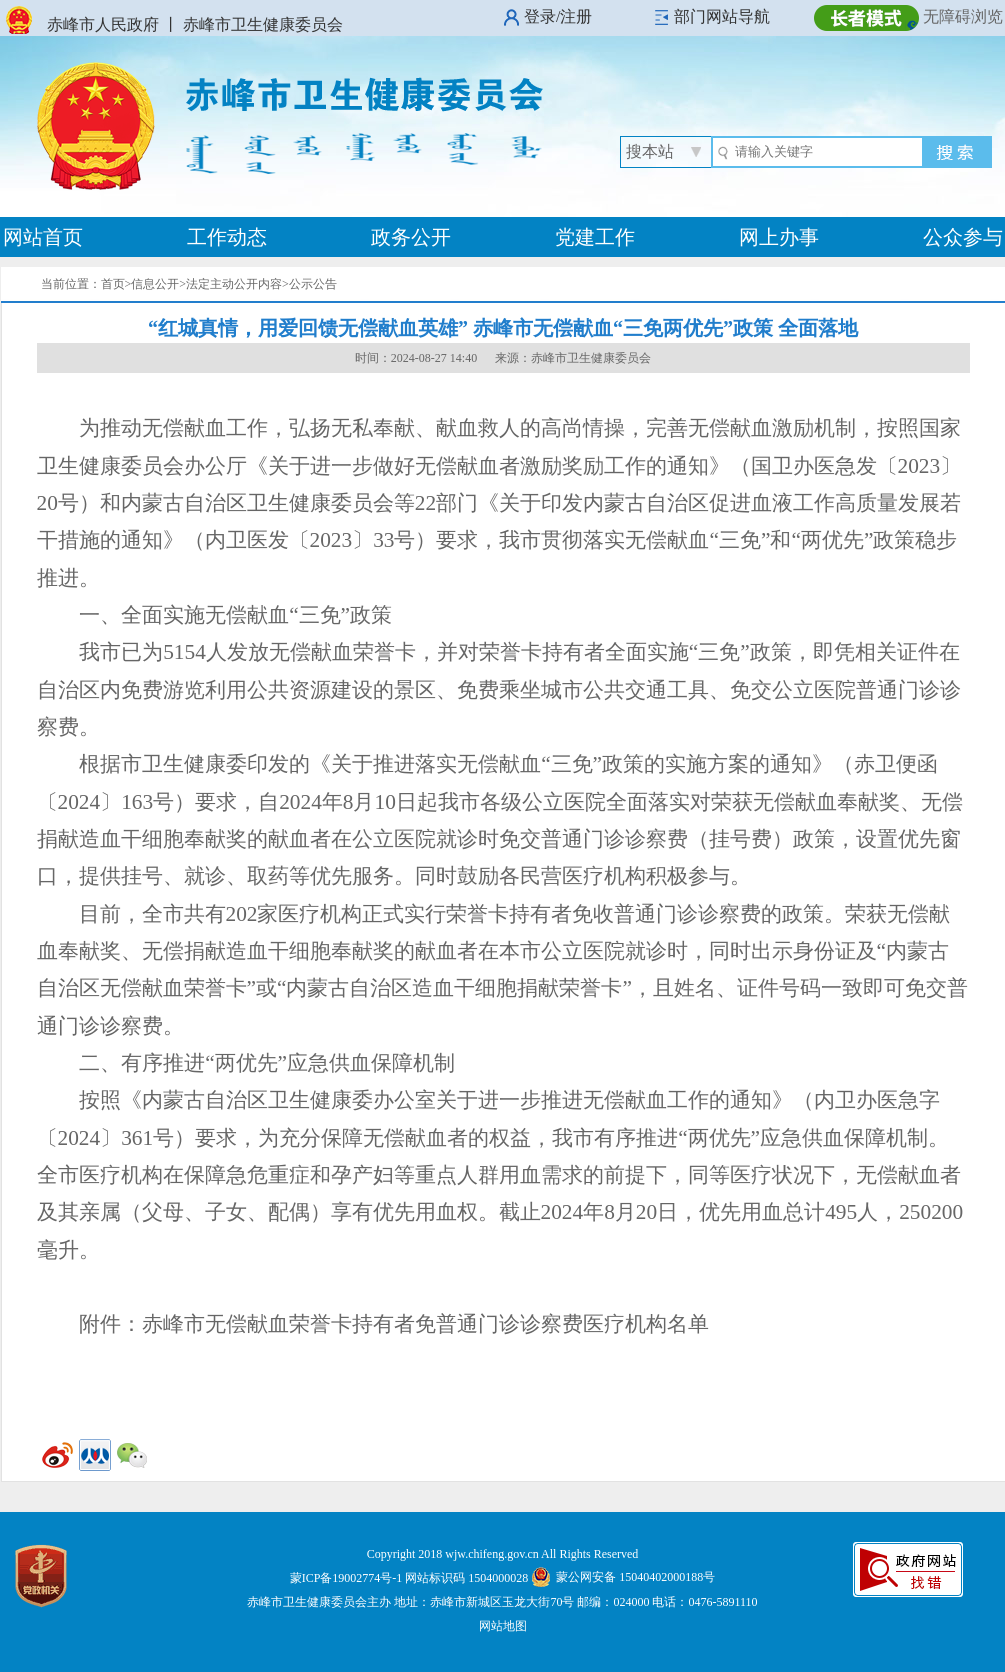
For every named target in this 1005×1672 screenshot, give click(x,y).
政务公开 (411, 237)
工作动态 (227, 237)
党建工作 (595, 237)
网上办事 (779, 237)
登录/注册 (558, 16)
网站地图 (503, 1626)
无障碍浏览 (963, 16)
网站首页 (43, 237)
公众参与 (963, 237)
